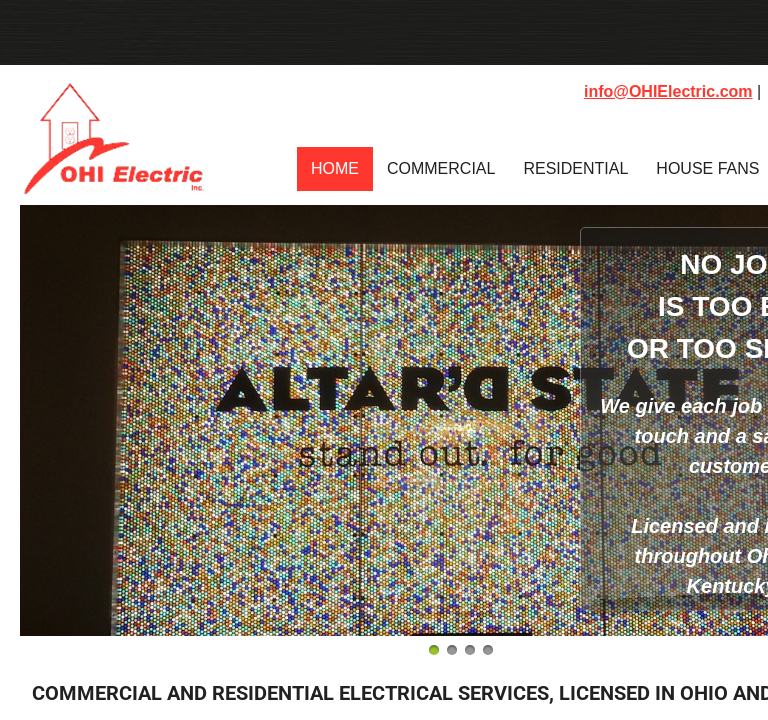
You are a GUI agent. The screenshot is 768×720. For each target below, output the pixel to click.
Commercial (441, 168)
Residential (575, 168)
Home (335, 168)
